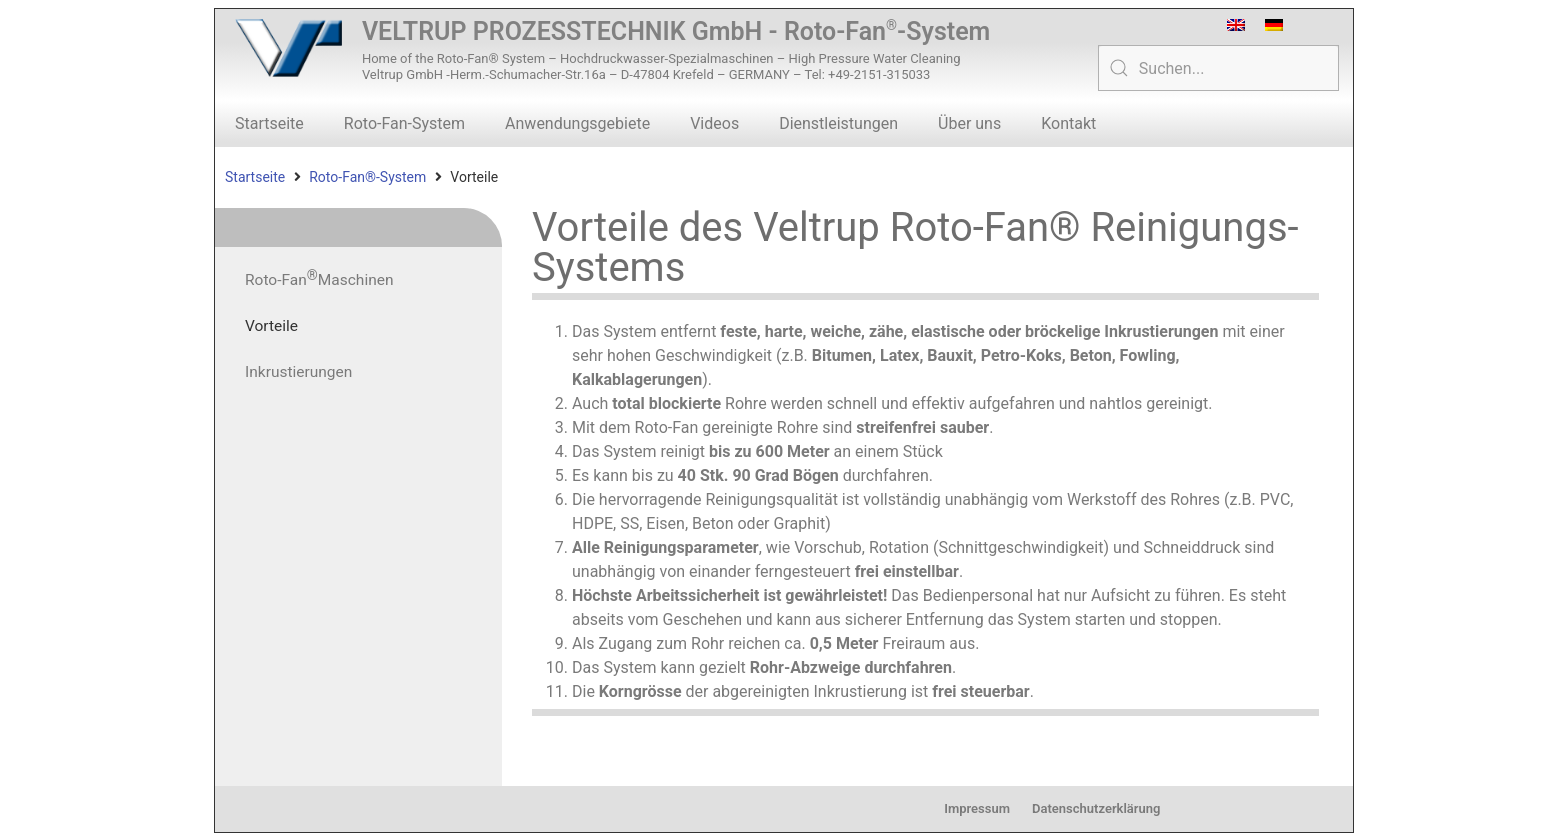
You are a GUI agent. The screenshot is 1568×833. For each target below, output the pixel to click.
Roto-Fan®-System (367, 177)
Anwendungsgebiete (577, 123)
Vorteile (272, 325)
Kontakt (1068, 123)
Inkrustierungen (300, 371)
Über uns (969, 123)
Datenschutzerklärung (1096, 808)
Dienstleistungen (838, 123)
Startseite (269, 123)
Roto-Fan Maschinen (321, 277)
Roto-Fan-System (404, 123)
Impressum (977, 808)
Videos (714, 123)
